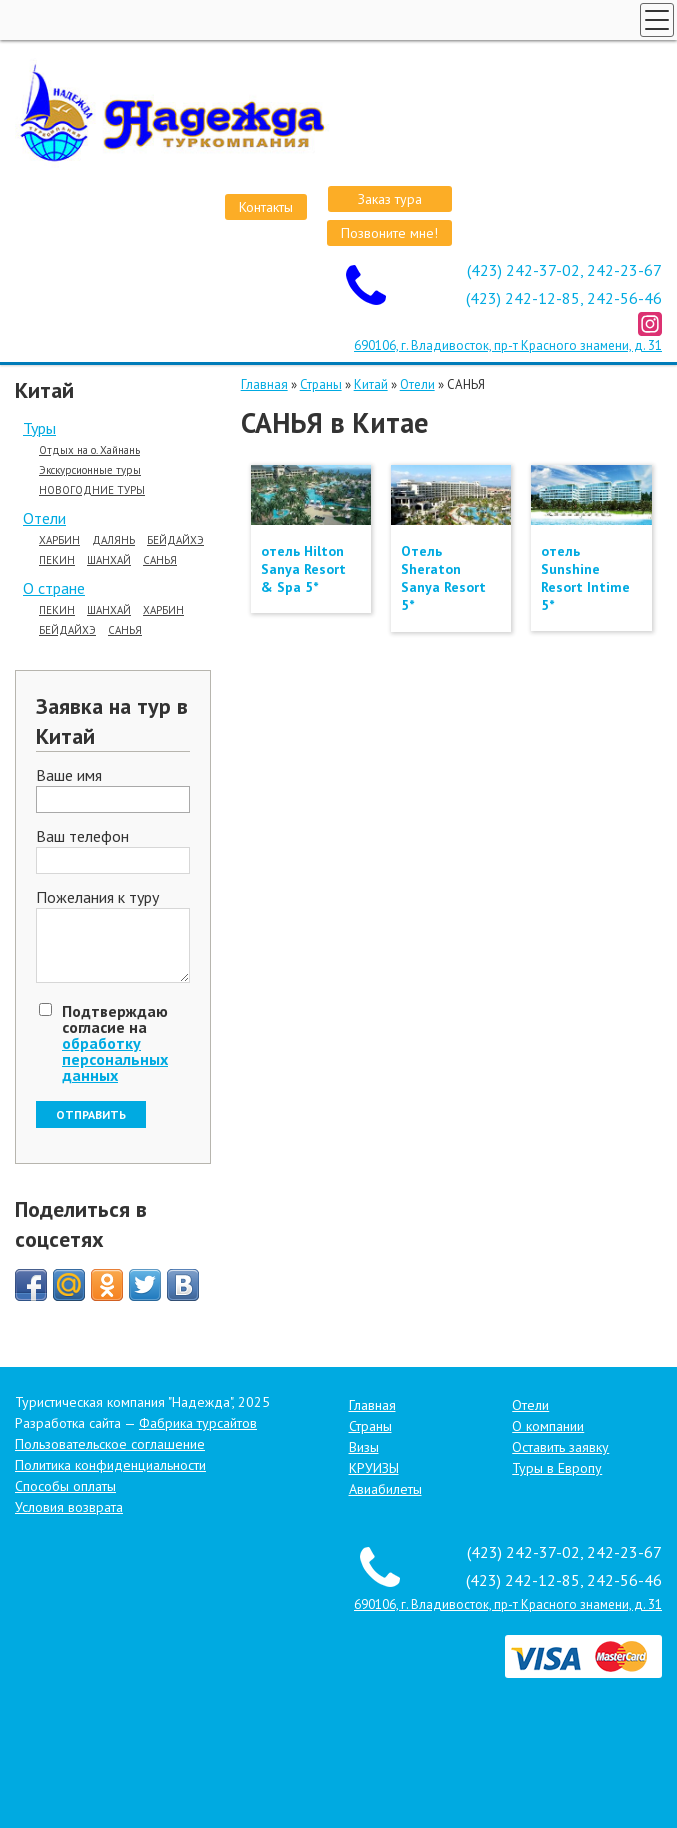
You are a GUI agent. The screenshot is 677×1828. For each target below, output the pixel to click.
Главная (264, 384)
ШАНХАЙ (109, 560)
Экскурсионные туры (90, 470)
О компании (548, 1426)
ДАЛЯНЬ (113, 540)
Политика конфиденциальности (110, 1465)
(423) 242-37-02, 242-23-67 (564, 270)
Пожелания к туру (97, 898)
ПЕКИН (57, 560)
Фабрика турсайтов (198, 1423)
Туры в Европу (557, 1468)
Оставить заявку (560, 1447)
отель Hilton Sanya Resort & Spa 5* (303, 569)
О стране (54, 588)
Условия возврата (69, 1507)
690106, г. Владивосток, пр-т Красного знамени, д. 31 (508, 345)
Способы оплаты (65, 1486)
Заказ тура (390, 199)
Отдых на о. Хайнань (89, 450)
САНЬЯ (160, 560)
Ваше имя (69, 776)
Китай (371, 384)
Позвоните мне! (389, 233)
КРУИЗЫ (374, 1468)
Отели (44, 518)
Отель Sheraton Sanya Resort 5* (443, 578)
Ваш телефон (82, 837)
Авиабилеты (385, 1489)
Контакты (266, 207)
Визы (364, 1447)
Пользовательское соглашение (110, 1444)
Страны (321, 384)
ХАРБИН (59, 540)
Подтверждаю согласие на (115, 1043)
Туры (39, 428)
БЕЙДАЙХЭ (175, 540)
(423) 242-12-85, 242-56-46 (564, 298)
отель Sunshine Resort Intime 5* (585, 578)
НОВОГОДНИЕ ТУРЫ (92, 490)
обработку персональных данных (115, 1059)
